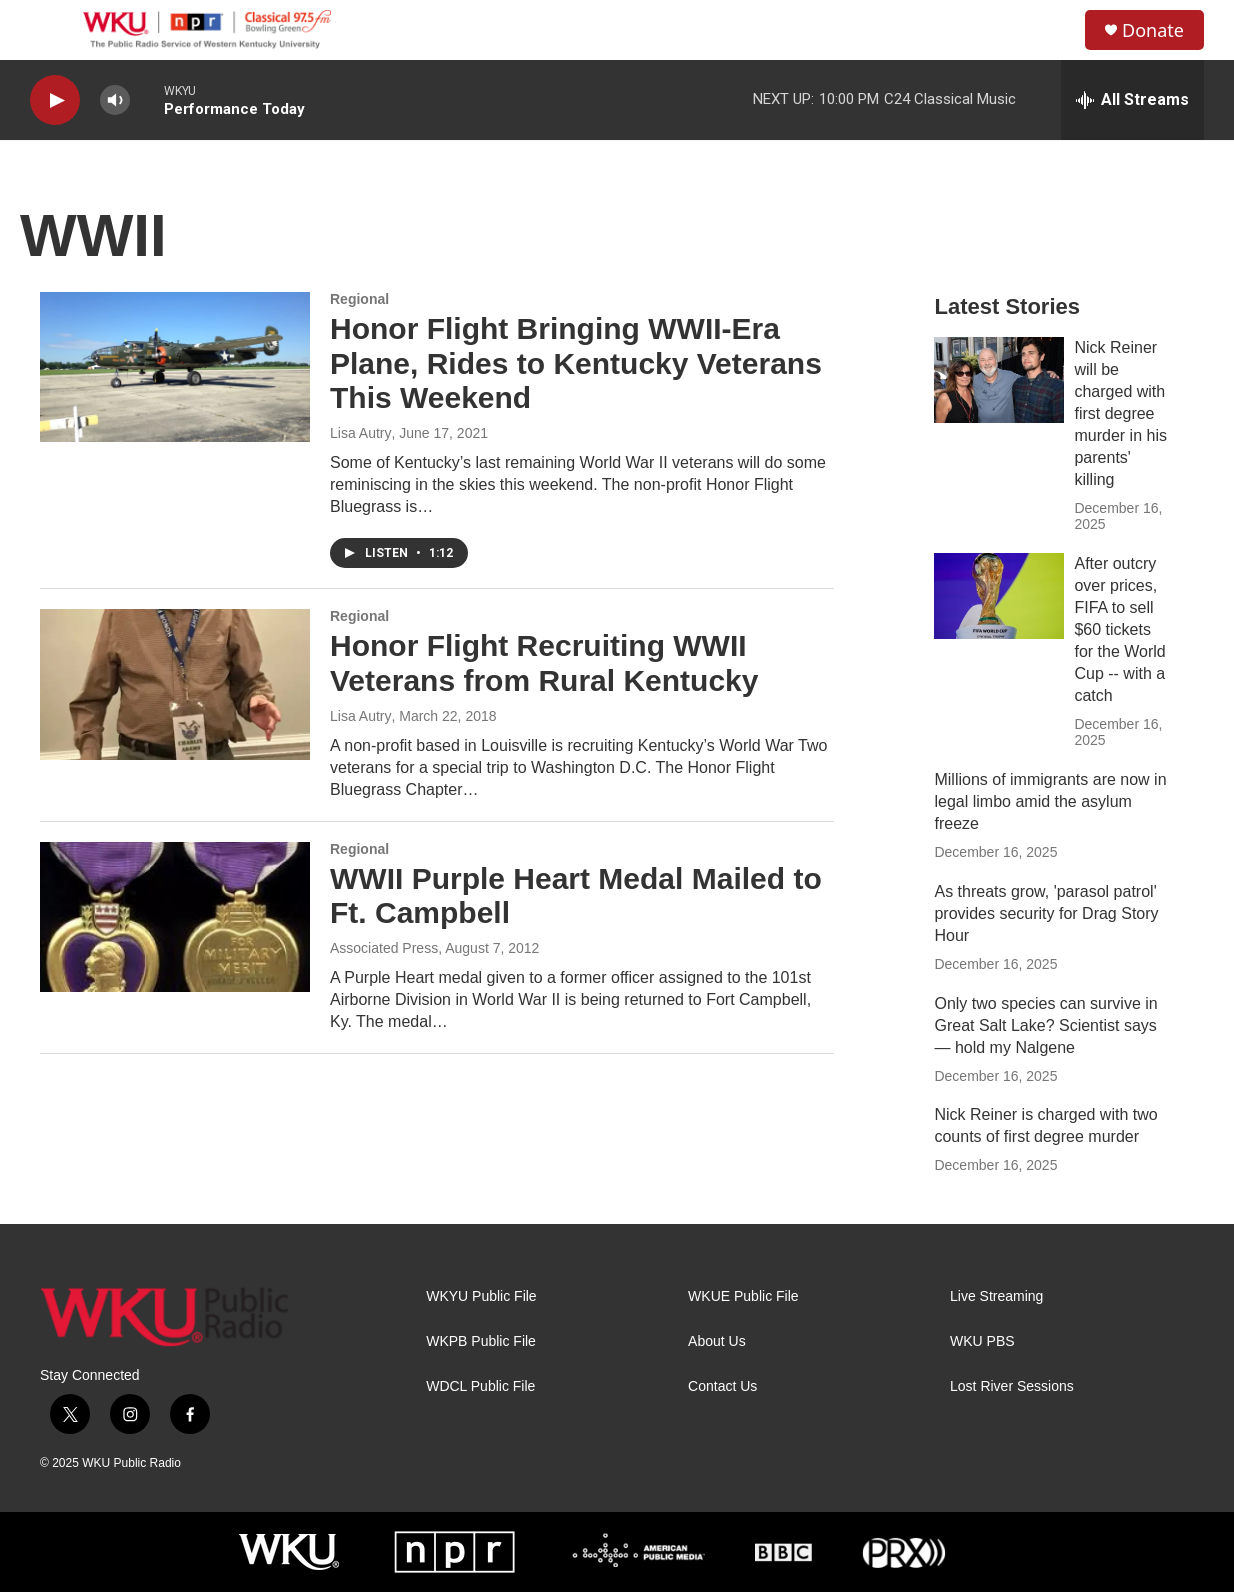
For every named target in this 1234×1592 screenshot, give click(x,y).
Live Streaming (996, 1296)
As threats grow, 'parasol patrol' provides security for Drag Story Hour (1046, 913)
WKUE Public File (743, 1296)
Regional (359, 299)
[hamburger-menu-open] (49, 30)
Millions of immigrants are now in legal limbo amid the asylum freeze (1050, 801)
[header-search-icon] (1053, 30)
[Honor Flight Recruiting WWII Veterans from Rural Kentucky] (175, 684)
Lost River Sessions (1012, 1386)
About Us (717, 1341)
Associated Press (384, 948)
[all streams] (1132, 100)
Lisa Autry (360, 716)
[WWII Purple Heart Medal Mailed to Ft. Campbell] (175, 917)
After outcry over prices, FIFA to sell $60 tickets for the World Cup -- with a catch (1119, 629)
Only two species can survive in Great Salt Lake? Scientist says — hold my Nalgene (1045, 1025)
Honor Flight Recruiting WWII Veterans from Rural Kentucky (544, 663)
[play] (55, 100)
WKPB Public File (481, 1341)
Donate (1153, 30)
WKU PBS (982, 1341)
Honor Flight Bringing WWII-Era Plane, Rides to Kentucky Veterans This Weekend (576, 363)
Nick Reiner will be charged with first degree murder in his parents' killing (1120, 413)
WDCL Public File (480, 1386)
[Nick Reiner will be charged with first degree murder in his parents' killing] (999, 380)
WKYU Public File (481, 1296)
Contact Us (722, 1386)
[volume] (115, 100)
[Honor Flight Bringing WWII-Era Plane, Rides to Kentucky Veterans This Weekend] (175, 367)
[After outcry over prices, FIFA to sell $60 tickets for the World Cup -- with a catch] (999, 596)
